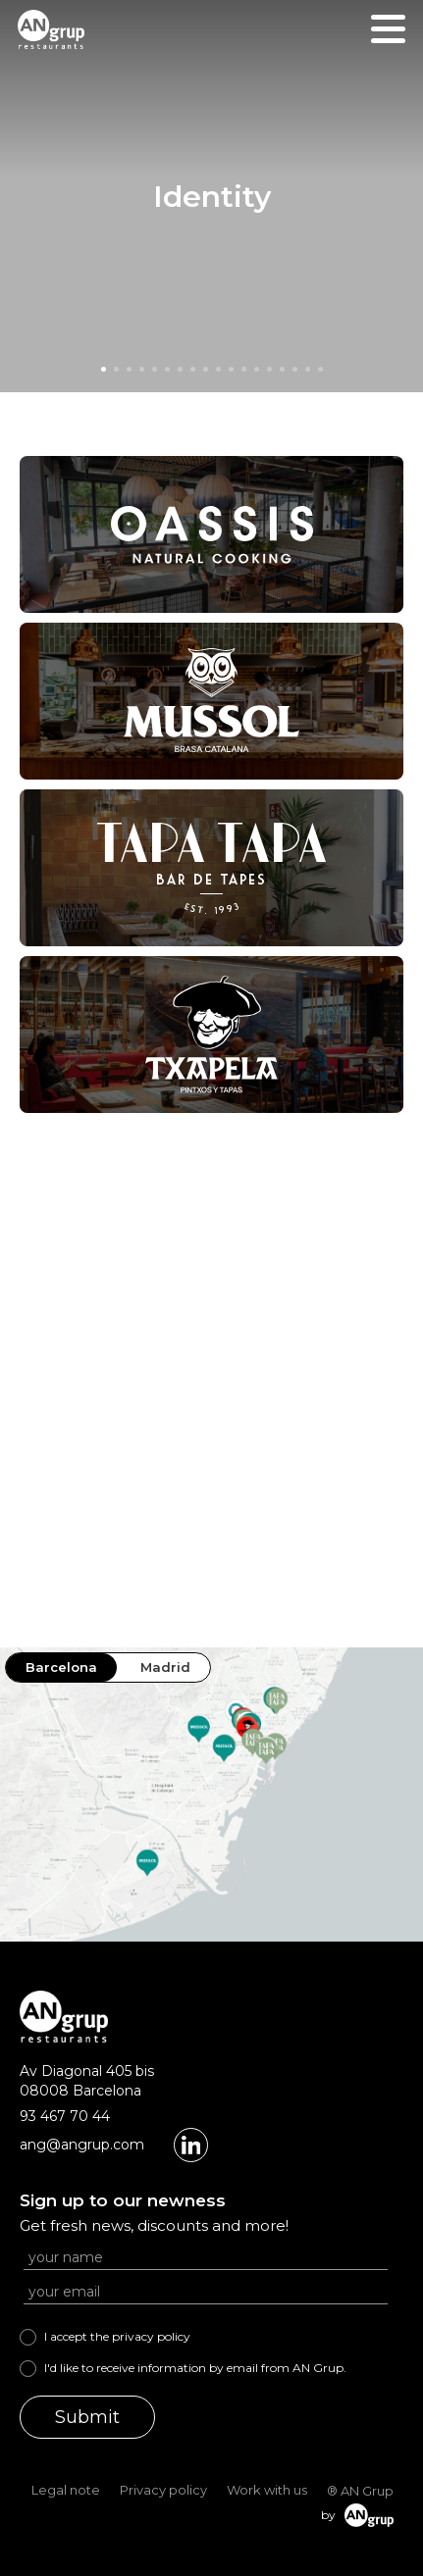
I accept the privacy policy (117, 2336)
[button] (103, 369)
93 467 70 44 (65, 2116)
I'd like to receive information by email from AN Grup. (195, 2367)
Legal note (65, 2490)
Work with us (267, 2490)
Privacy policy (163, 2490)
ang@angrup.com (82, 2144)
